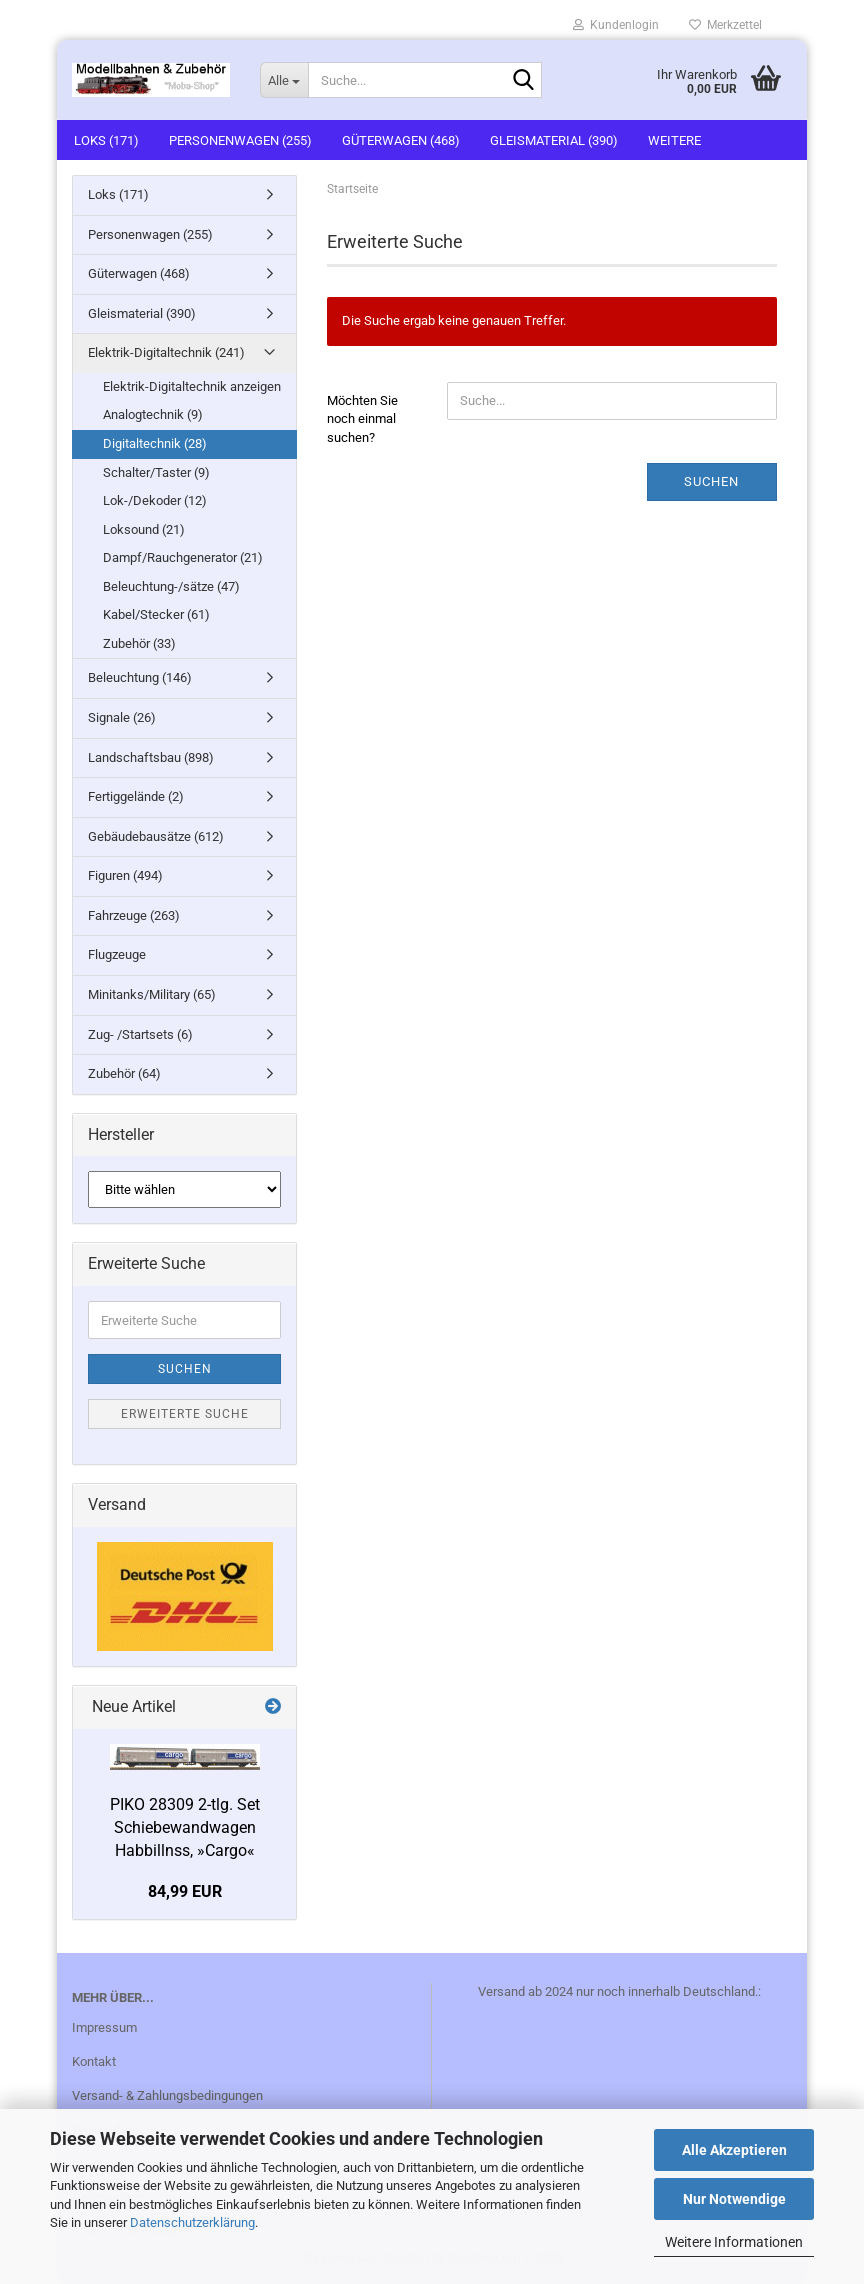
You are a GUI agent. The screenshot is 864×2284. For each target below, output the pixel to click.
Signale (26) (122, 717)
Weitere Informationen (734, 2242)
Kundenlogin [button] (616, 25)
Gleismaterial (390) (554, 140)
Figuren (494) (125, 875)
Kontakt (94, 2061)
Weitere (674, 140)
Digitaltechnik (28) (155, 443)
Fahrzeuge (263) (134, 915)
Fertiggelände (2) (136, 796)
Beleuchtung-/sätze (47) (171, 586)
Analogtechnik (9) (153, 414)
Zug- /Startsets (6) (140, 1034)
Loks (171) (106, 140)
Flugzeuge (117, 954)
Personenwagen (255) (240, 140)
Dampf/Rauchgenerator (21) (183, 557)
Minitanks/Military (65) (152, 994)
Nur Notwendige (734, 2199)
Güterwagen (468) (401, 140)
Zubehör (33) (139, 643)
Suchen (711, 481)
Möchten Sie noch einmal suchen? (362, 419)
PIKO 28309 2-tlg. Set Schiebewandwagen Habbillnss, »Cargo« (185, 1827)
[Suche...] (284, 80)
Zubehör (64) (124, 1073)
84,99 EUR (185, 1891)
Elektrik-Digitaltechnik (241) (166, 352)
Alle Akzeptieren (734, 2150)
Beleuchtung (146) (140, 677)
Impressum (104, 2027)
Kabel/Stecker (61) (156, 614)
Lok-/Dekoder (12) (155, 500)
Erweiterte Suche (185, 1414)
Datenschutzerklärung (192, 2222)
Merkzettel (725, 25)
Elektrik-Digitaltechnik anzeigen (192, 386)
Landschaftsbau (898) (151, 757)
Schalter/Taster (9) (156, 472)
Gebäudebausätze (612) (156, 836)
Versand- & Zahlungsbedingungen (167, 2095)
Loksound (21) (144, 529)
